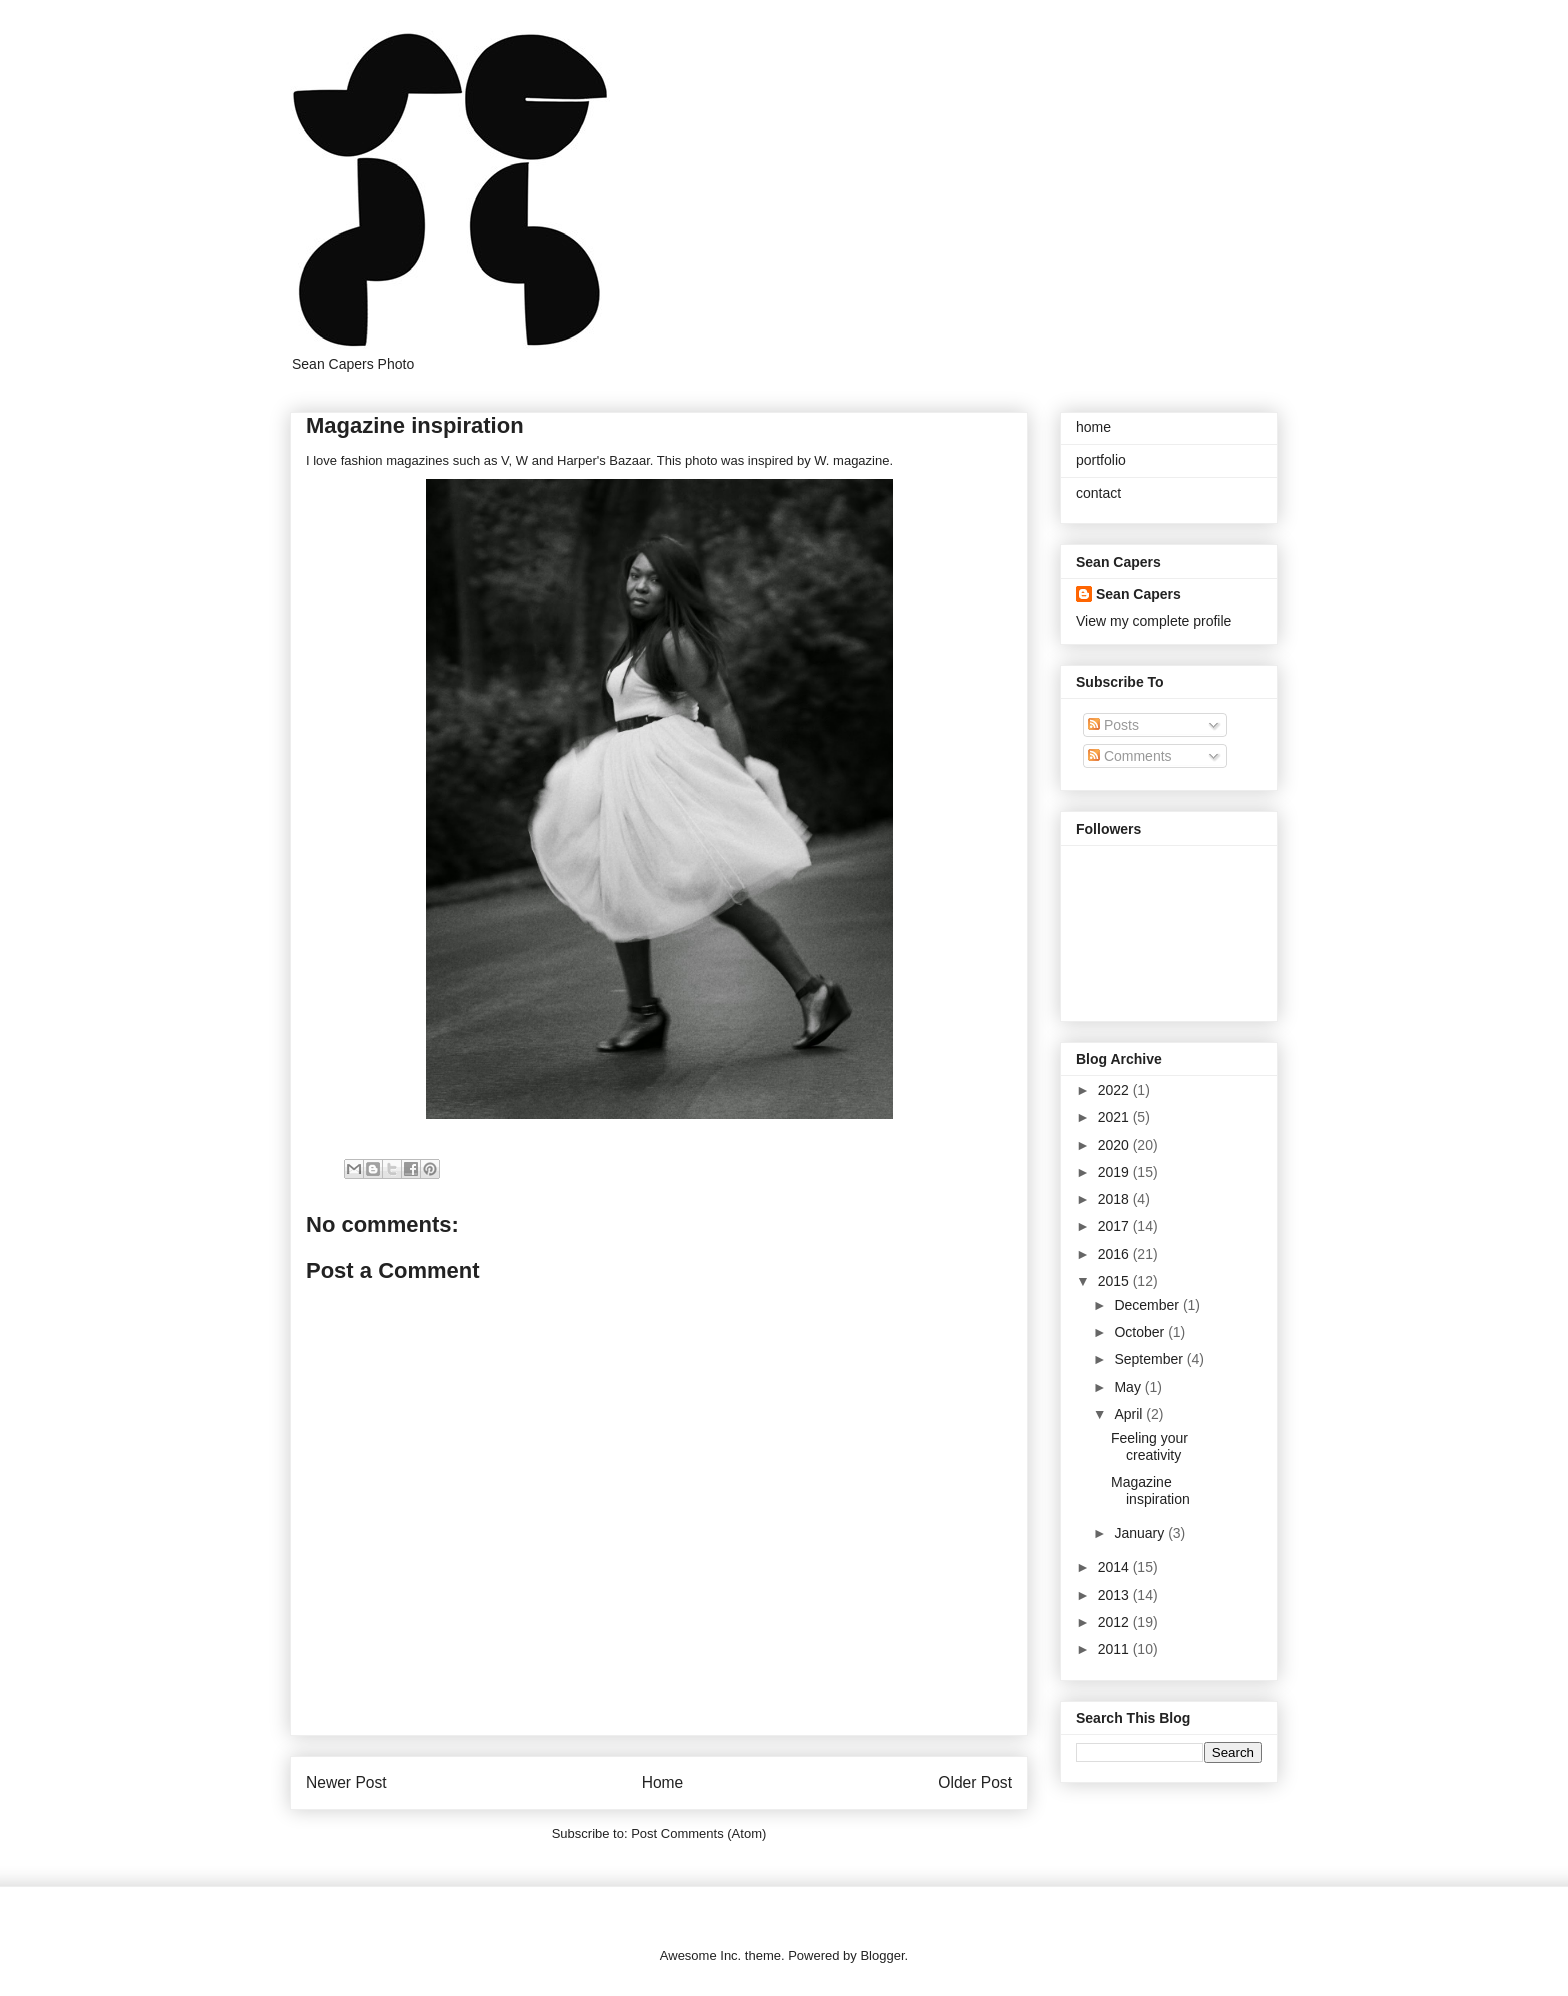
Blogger (882, 1955)
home (1093, 427)
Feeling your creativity (1149, 1446)
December (1148, 1305)
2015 (1115, 1281)
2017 (1115, 1226)
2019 (1115, 1172)
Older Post (975, 1782)
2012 (1115, 1622)
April (1130, 1414)
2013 (1115, 1595)
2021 (1115, 1117)
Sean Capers (1138, 594)
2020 (1115, 1145)
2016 (1115, 1254)
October (1141, 1332)
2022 (1115, 1090)
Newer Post (346, 1782)
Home (663, 1782)
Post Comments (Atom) (698, 1833)
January (1141, 1533)
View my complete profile (1153, 621)
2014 (1115, 1567)
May (1129, 1387)
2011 (1115, 1649)
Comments (1130, 756)
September (1150, 1359)
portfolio (1101, 460)
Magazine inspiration (1150, 1490)
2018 (1115, 1199)
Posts (1113, 725)
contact (1098, 493)
